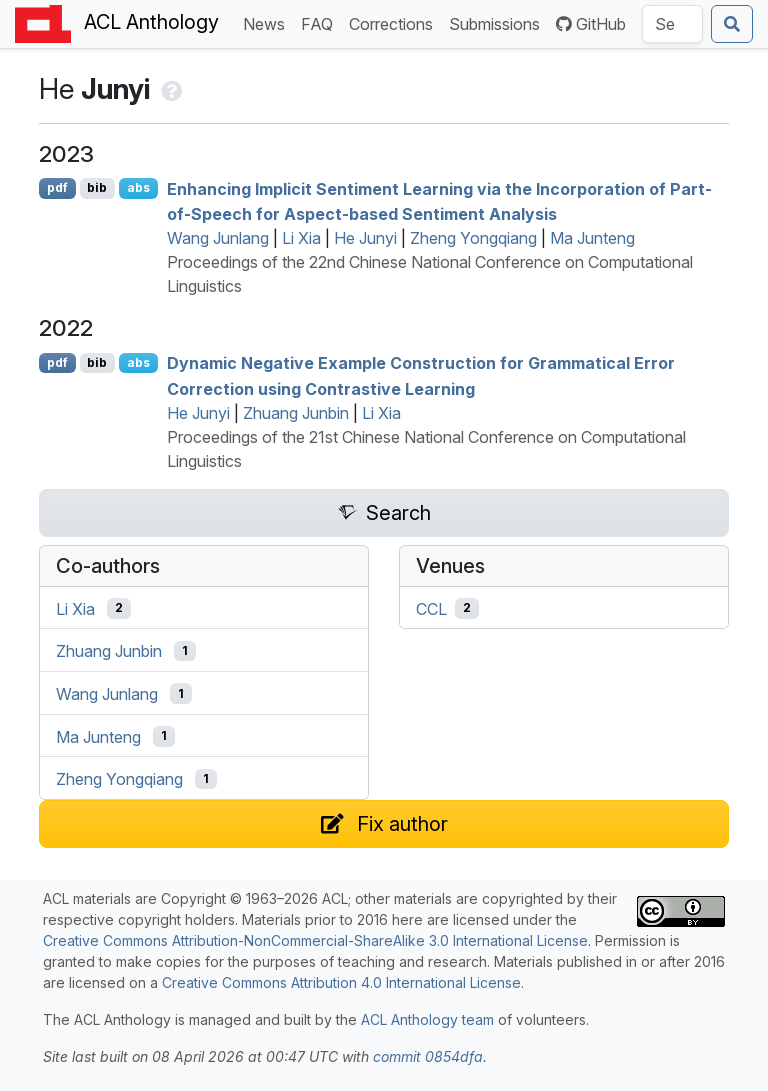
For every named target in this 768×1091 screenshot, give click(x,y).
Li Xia (301, 238)
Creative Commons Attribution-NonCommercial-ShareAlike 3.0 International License (315, 940)
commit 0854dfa (428, 1056)
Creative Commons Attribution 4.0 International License (341, 982)
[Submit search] (732, 24)
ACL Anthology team (427, 1019)
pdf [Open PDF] (57, 187)
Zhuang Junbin (296, 413)
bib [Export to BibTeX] (97, 187)
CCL (431, 608)
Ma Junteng (592, 238)
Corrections (395, 22)
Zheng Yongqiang (473, 238)
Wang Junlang (218, 238)
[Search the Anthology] (672, 24)
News (268, 22)
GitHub (591, 24)
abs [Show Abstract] (138, 187)
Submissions (498, 22)
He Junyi (365, 238)
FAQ (321, 22)
